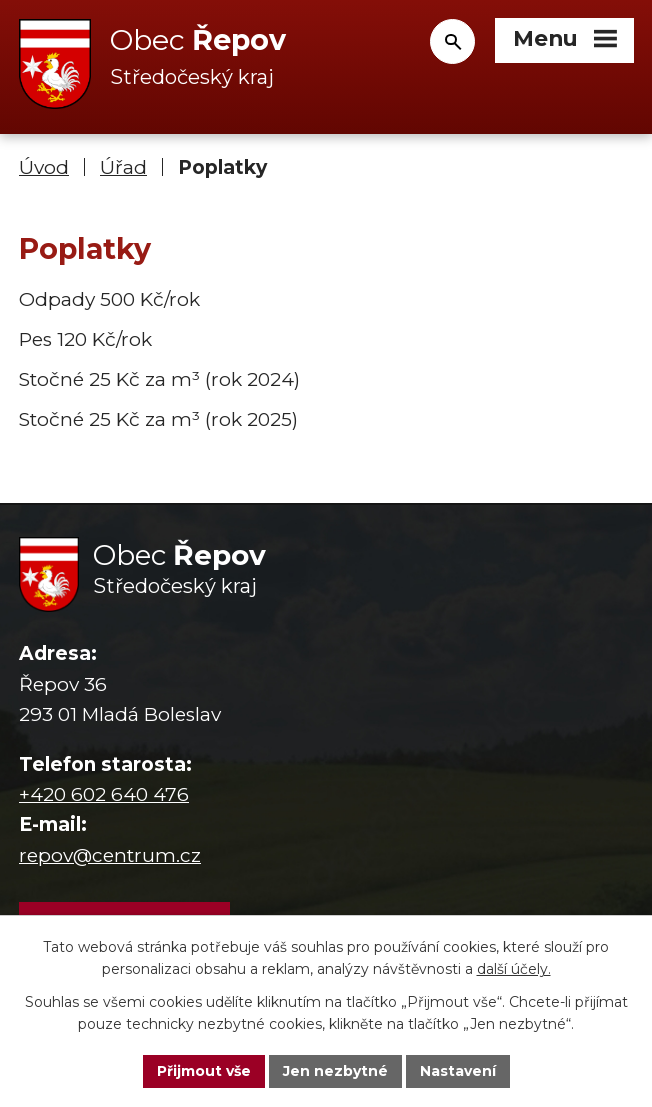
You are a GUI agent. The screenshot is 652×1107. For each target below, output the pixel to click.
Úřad (123, 167)
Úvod (44, 167)
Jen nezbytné (335, 1071)
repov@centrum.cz (110, 855)
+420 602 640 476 (104, 794)
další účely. (514, 970)
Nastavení (458, 1071)
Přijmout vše (204, 1071)
